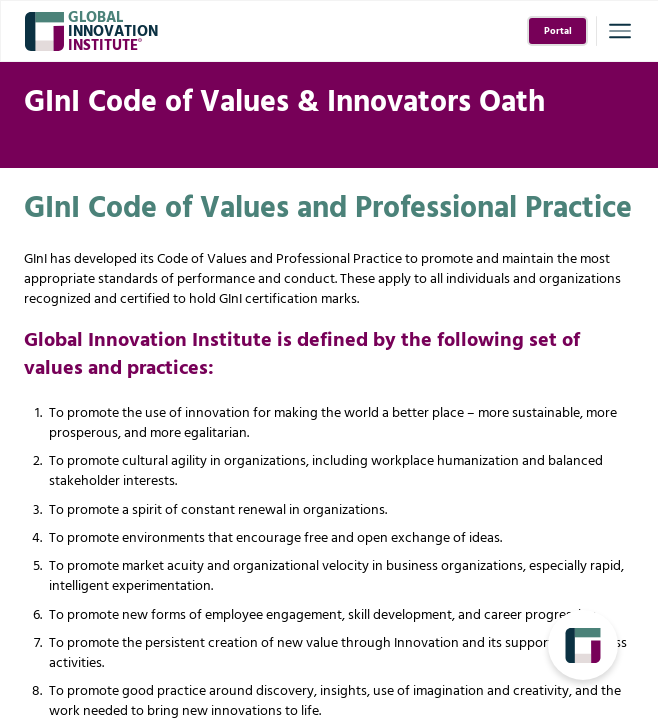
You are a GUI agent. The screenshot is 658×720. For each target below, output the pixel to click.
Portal (558, 31)
